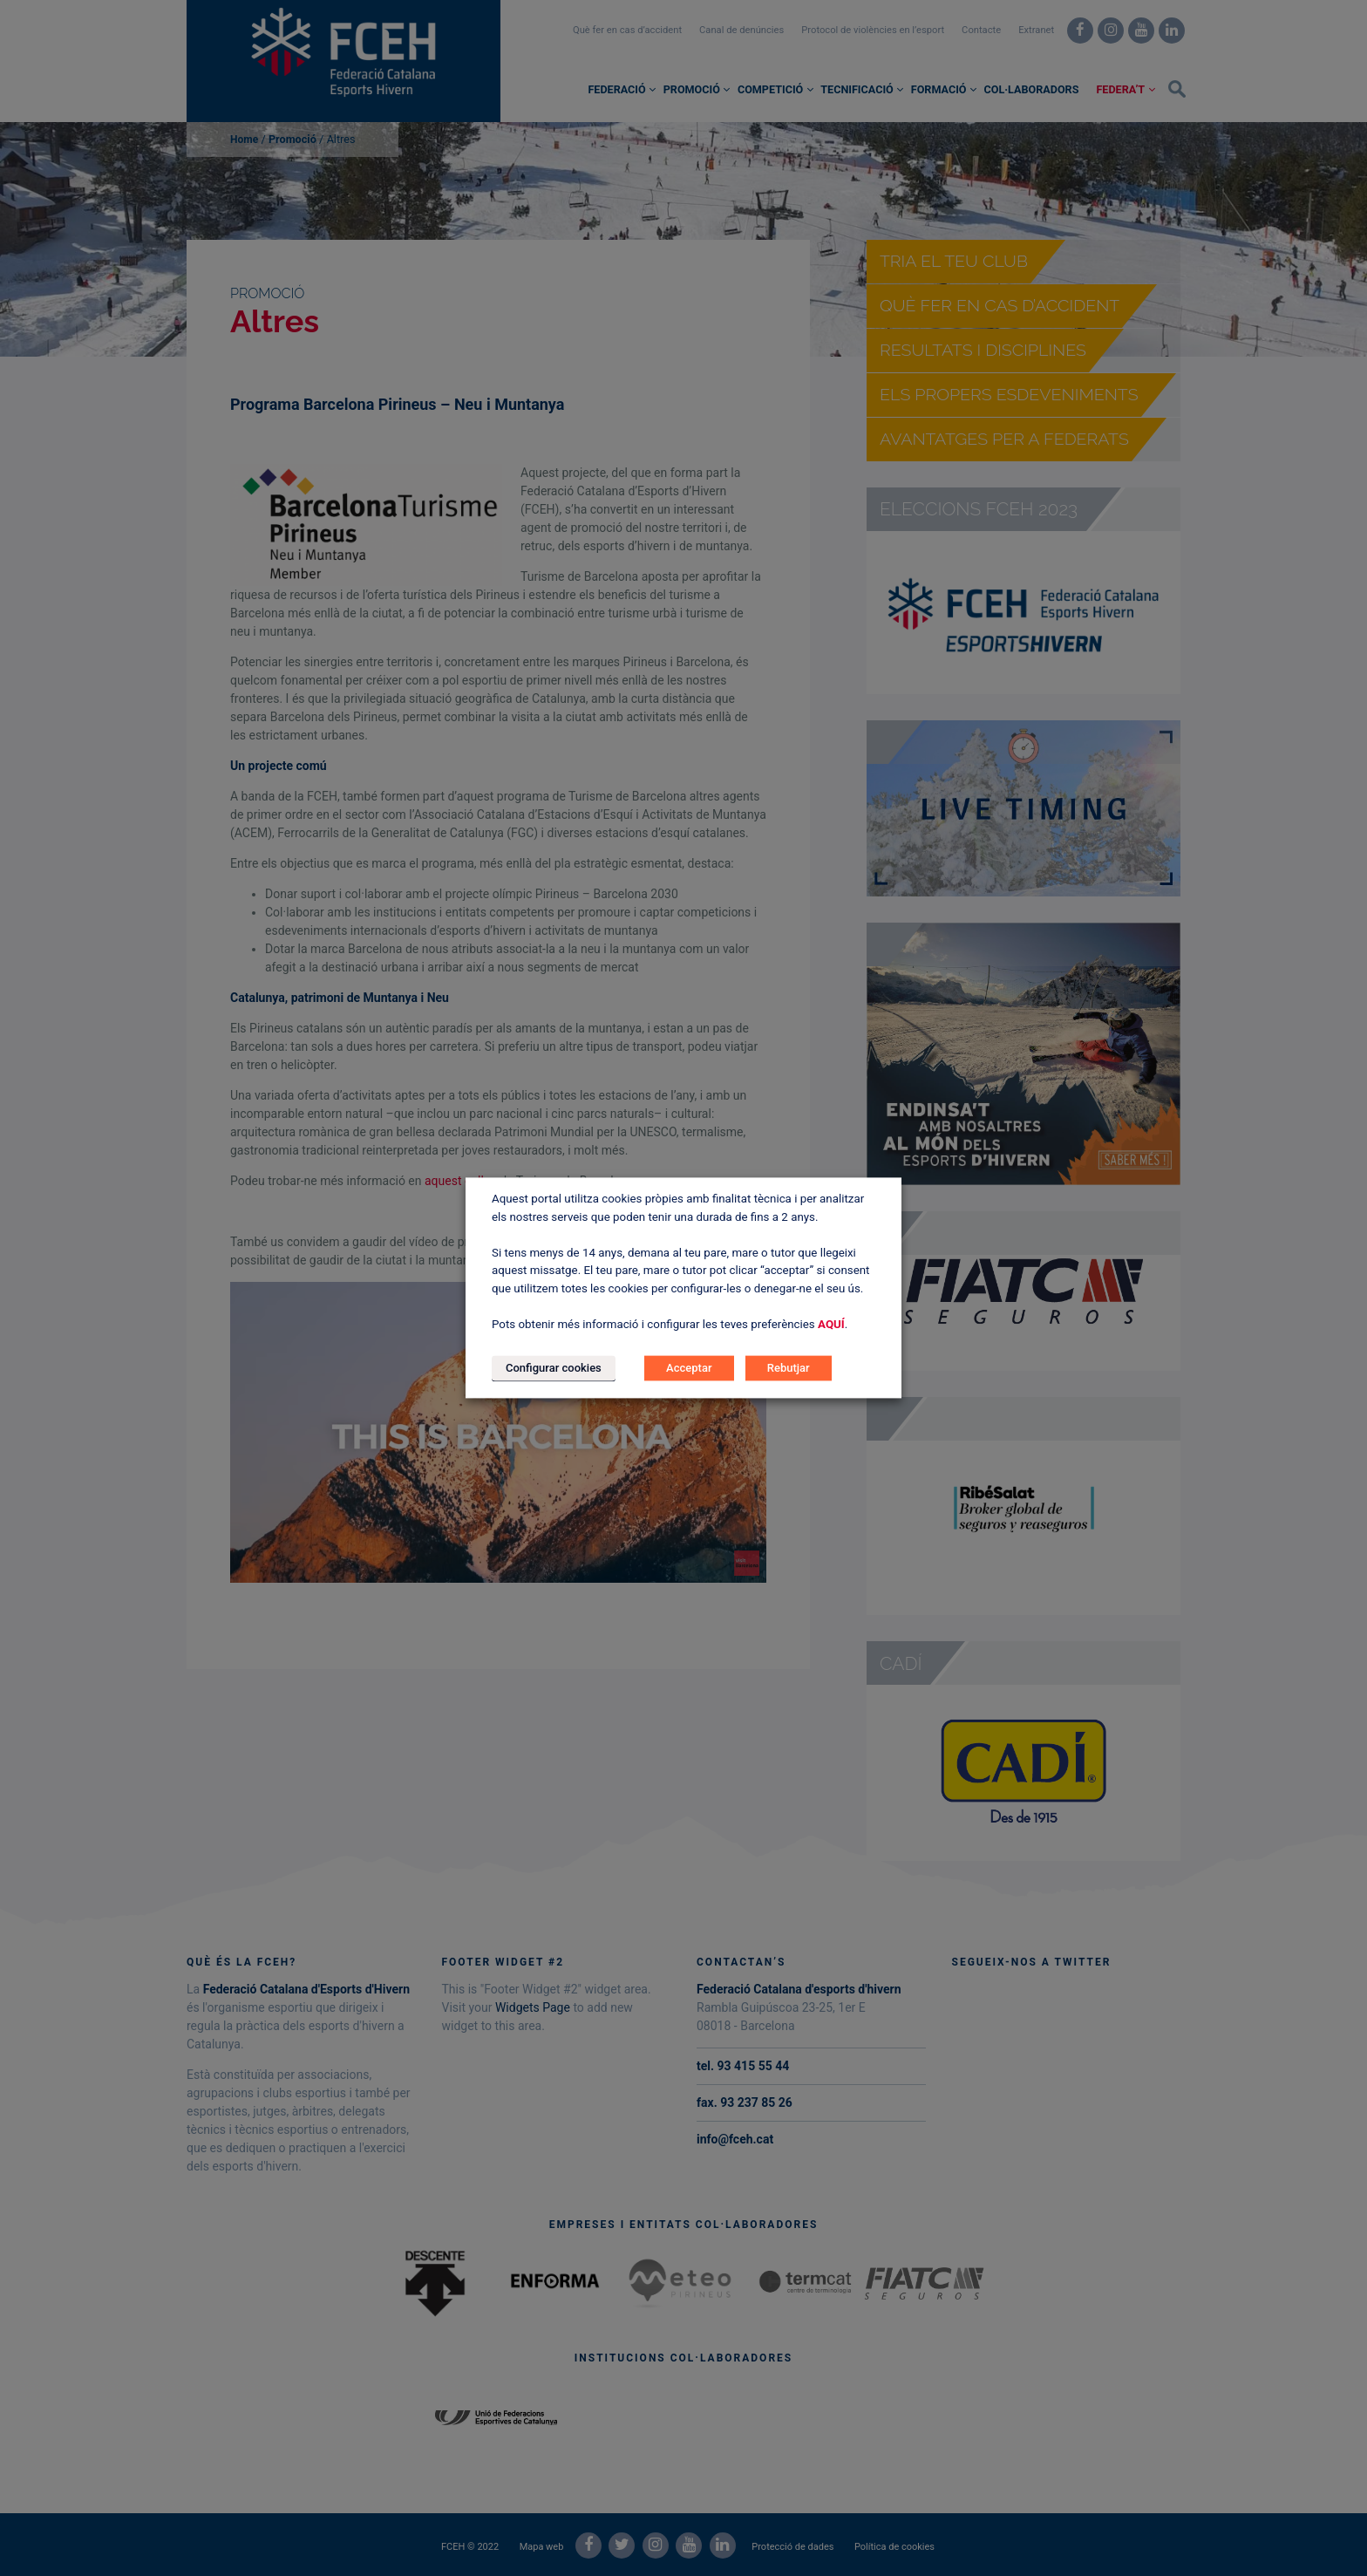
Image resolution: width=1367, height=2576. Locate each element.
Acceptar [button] (688, 1368)
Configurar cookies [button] (554, 1368)
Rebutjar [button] (788, 1368)
